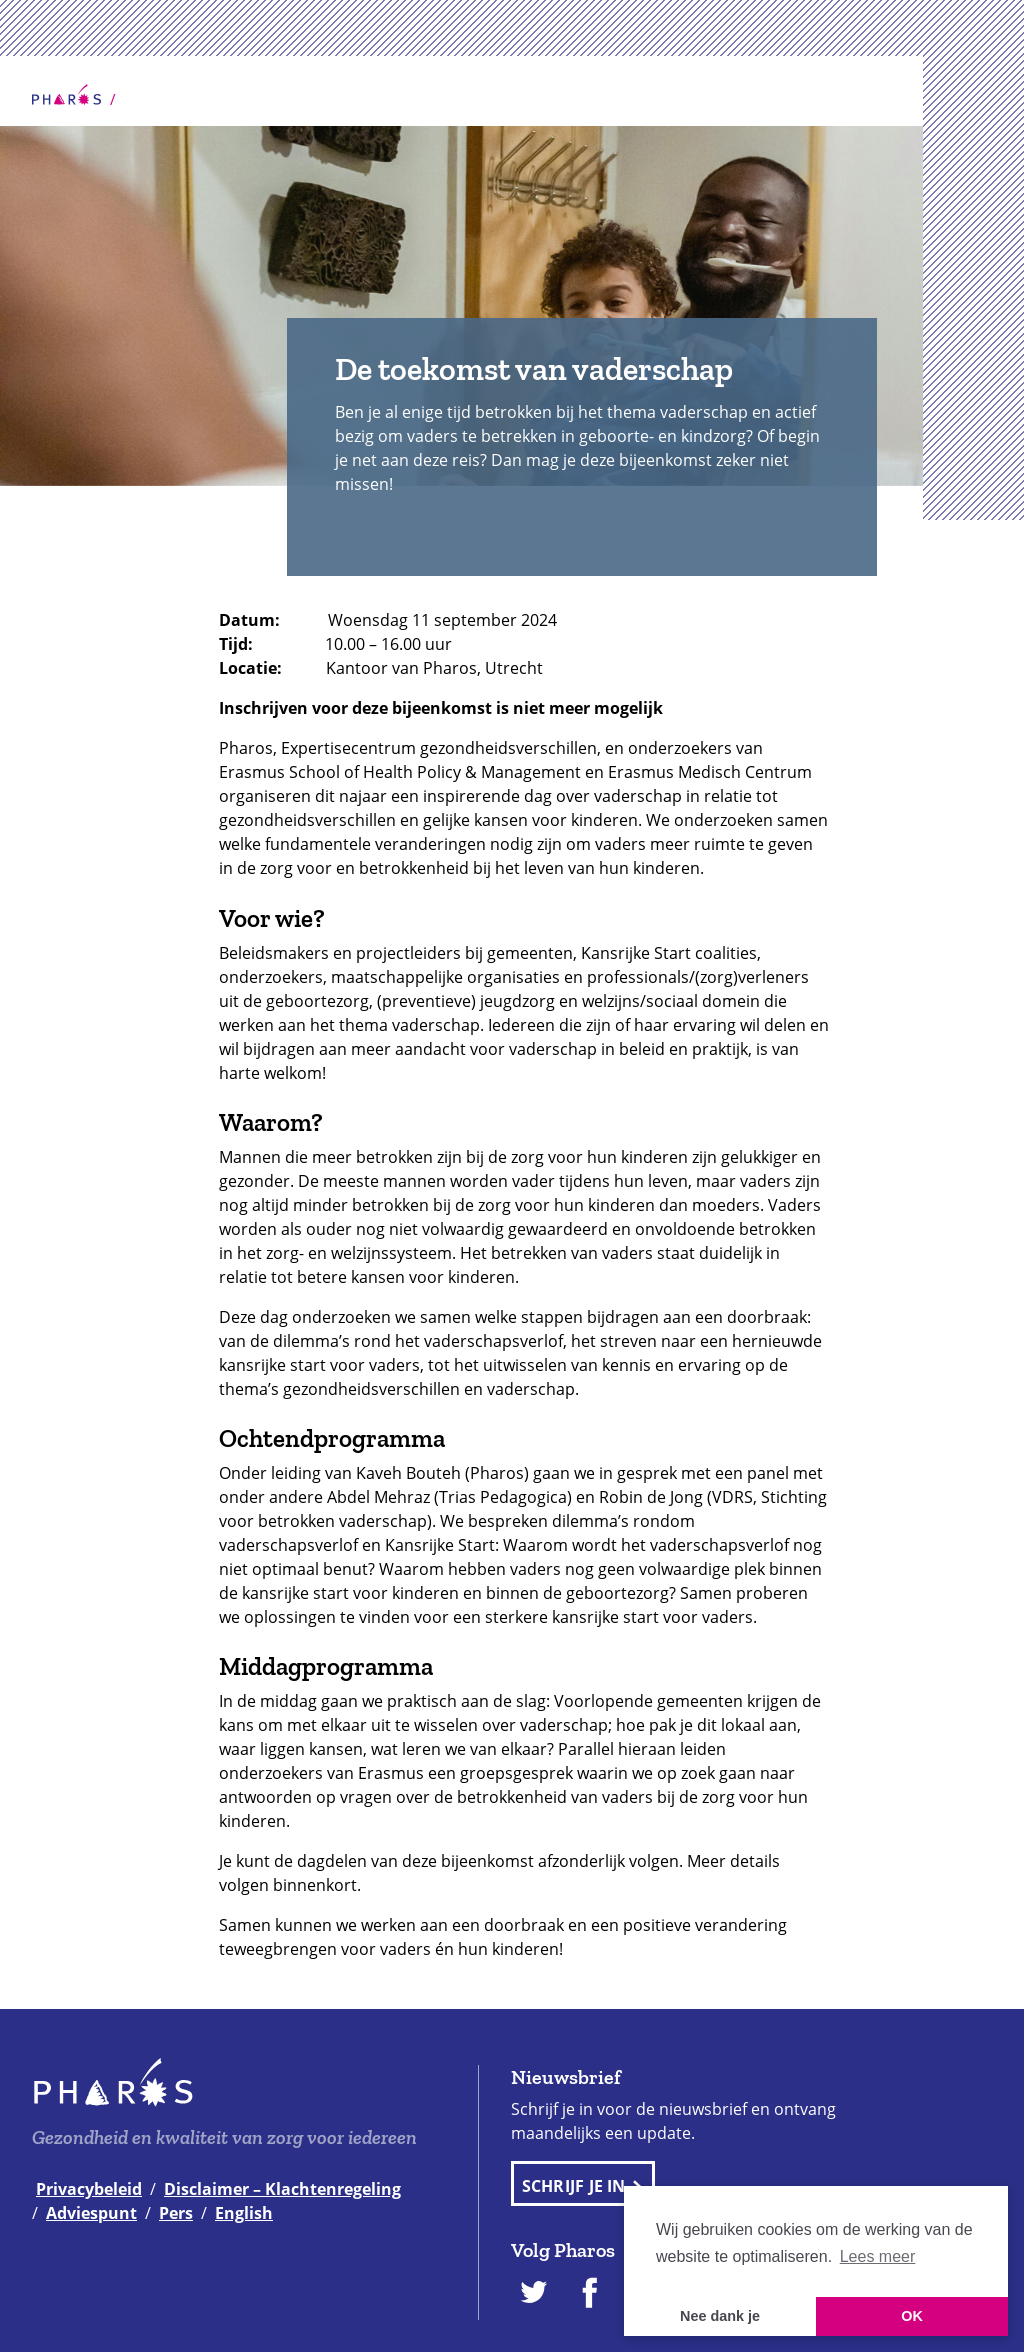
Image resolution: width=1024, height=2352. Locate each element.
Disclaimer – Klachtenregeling (282, 2189)
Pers (176, 2213)
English (244, 2213)
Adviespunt (91, 2213)
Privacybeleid (89, 2189)
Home (66, 94)
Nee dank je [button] (720, 2316)
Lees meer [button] (878, 2256)
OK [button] (912, 2316)
